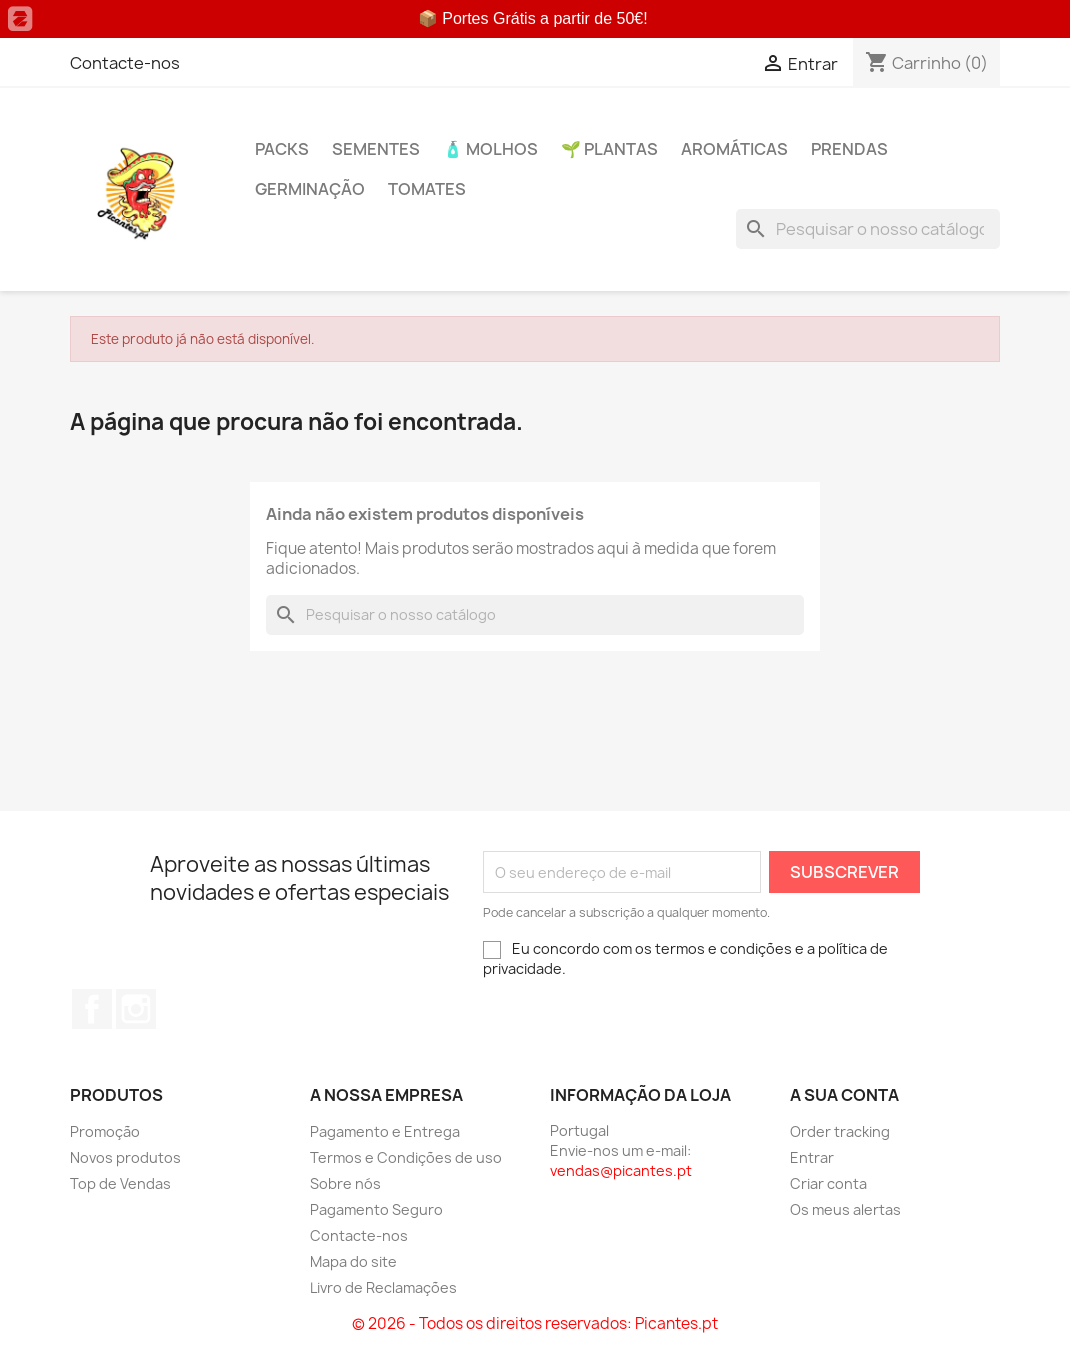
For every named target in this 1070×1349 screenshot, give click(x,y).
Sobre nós (345, 1183)
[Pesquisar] (868, 229)
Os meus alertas (845, 1209)
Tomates (427, 189)
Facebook (92, 1009)
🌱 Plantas (609, 149)
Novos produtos (125, 1157)
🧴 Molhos (490, 149)
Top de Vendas (120, 1183)
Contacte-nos (125, 63)
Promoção (105, 1131)
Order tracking (840, 1131)
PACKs (282, 149)
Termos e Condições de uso (406, 1157)
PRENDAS (849, 149)
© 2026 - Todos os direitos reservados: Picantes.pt (535, 1323)
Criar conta (828, 1183)
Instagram (136, 1009)
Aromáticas (734, 149)
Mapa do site (353, 1261)
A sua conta (844, 1095)
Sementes (376, 149)
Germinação (310, 189)
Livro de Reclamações (383, 1287)
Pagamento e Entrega (385, 1131)
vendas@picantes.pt (621, 1170)
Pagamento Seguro (376, 1209)
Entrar (812, 1157)
